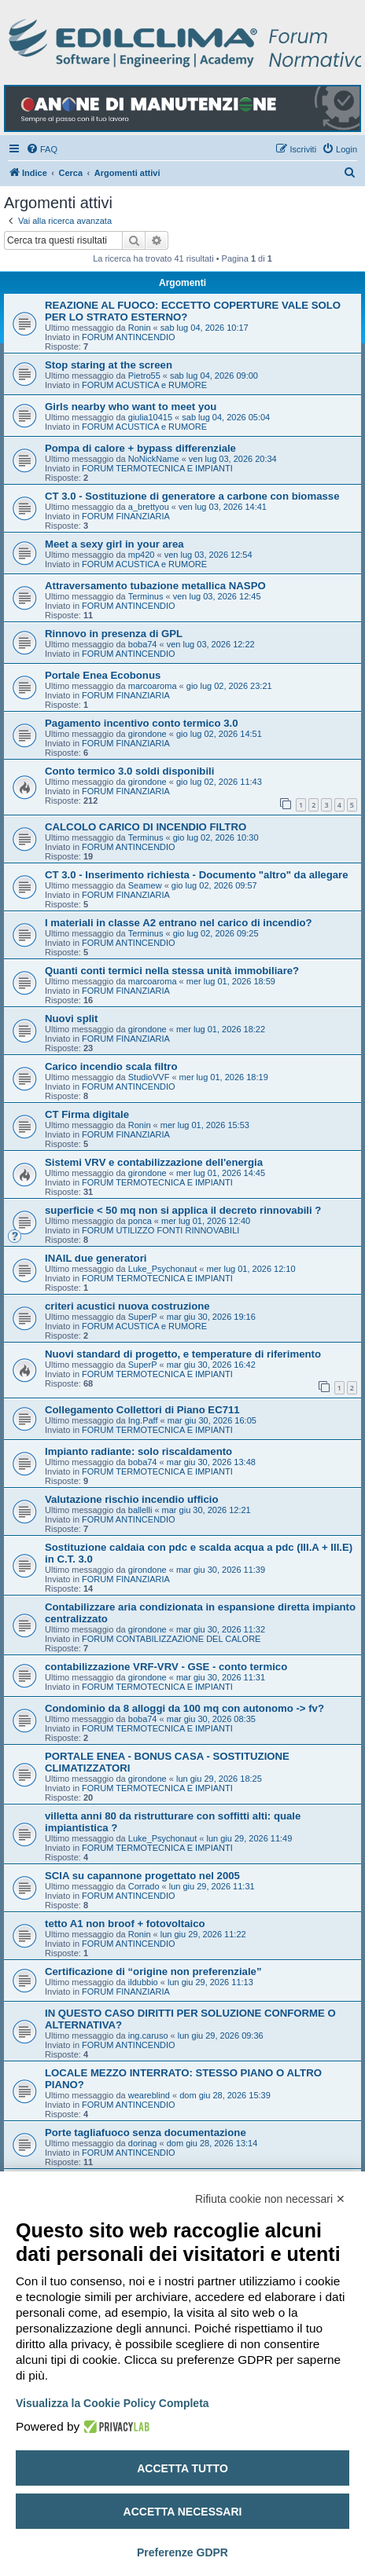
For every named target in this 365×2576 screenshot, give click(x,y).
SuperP (142, 1316)
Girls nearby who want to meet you (130, 406)
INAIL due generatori (95, 1258)
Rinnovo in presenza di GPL (113, 633)
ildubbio (143, 1982)
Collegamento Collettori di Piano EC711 (142, 1410)
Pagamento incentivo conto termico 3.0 (141, 723)
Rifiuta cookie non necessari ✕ (270, 2199)
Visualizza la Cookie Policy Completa (112, 2403)
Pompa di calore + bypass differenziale (140, 448)
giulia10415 (150, 417)
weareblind (149, 2095)
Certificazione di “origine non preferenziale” (153, 1971)
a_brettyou (148, 506)
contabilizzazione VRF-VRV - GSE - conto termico (166, 1667)
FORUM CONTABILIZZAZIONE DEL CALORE (171, 1638)
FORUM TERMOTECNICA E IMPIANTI (157, 468)
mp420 (141, 554)
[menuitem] (41, 149)
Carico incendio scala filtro (111, 1066)
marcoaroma (152, 686)
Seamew (145, 885)
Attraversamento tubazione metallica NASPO (155, 586)
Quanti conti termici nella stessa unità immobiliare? (172, 971)
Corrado (144, 1886)
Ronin (139, 327)
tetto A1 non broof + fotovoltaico (125, 1923)
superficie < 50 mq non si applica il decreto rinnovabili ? (183, 1210)
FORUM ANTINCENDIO (128, 337)
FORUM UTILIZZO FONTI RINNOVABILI (160, 1230)
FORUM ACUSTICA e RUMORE (144, 385)
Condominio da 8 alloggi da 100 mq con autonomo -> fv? (184, 1708)
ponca (140, 1221)
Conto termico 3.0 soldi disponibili (129, 771)
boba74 (142, 644)
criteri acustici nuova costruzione (127, 1306)
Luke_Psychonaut (162, 1268)
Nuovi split (71, 1018)
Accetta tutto (182, 2468)
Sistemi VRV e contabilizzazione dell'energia (154, 1162)
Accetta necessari (183, 2511)
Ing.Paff (143, 1420)
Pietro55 (144, 375)
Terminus (146, 596)
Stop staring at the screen (108, 365)
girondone (147, 733)
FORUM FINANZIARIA (126, 516)
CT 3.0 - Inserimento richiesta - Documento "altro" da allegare (196, 875)
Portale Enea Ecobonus (102, 675)
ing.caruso (148, 2035)
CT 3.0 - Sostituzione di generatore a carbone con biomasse (192, 496)
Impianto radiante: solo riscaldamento (138, 1451)
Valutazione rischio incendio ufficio (132, 1499)
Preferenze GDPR (182, 2552)
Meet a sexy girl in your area (114, 544)
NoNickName (153, 459)
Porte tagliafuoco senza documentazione (145, 2132)
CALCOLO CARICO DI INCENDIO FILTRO (145, 827)
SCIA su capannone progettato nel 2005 (142, 1876)
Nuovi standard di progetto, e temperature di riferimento (183, 1354)
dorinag (142, 2143)
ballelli (140, 1510)
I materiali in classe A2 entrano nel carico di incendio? (178, 923)
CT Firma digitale (87, 1114)
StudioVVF (149, 1077)
